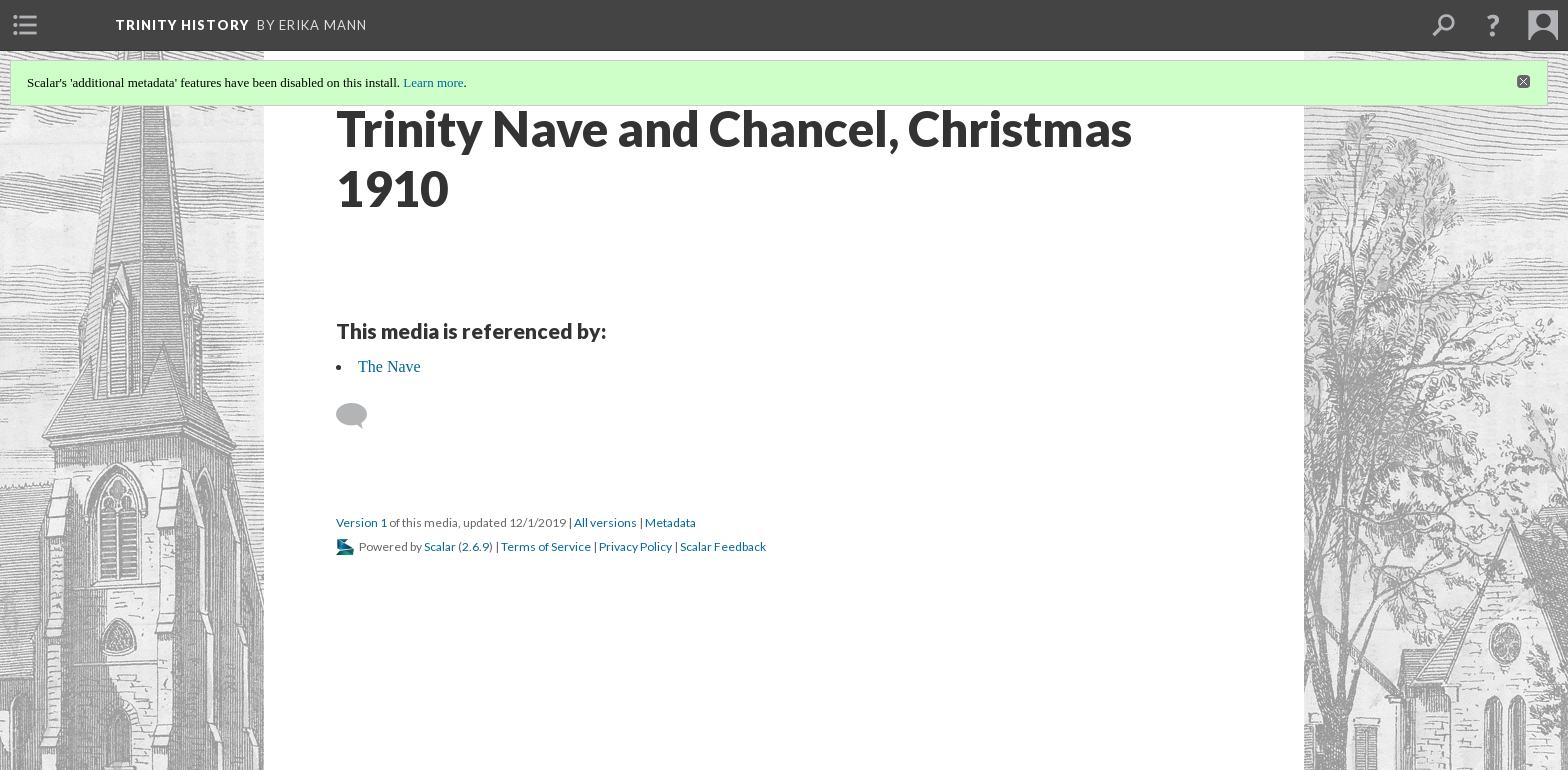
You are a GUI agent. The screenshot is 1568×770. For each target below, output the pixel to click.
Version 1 (361, 522)
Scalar (440, 546)
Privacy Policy (635, 546)
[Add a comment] (360, 416)
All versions (605, 522)
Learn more (433, 82)
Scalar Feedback (723, 546)
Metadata (670, 522)
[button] (1493, 25)
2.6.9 (475, 546)
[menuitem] (25, 25)
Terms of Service (546, 546)
